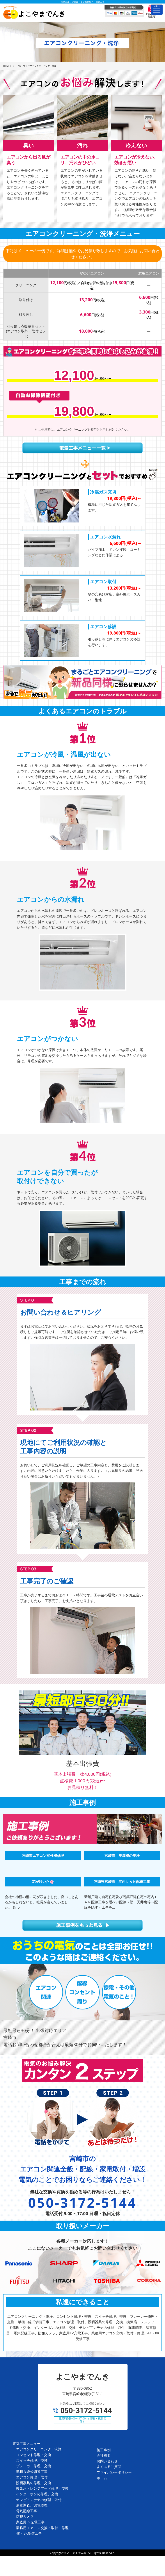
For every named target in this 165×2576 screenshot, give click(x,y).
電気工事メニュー (26, 2443)
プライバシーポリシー (114, 2472)
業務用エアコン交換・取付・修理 (42, 2527)
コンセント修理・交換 (33, 2454)
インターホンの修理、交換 (37, 2494)
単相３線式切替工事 (32, 2471)
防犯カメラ (25, 2516)
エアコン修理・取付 (32, 2477)
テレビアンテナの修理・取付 (39, 2499)
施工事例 (104, 2450)
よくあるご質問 (109, 2466)
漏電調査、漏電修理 (32, 2505)
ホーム (102, 2478)
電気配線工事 (26, 2510)
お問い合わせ (107, 2461)
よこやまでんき (77, 2553)
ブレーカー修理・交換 (33, 2466)
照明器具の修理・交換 (33, 2482)
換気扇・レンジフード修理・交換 (42, 2488)
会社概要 (104, 2455)
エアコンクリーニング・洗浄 (39, 2449)
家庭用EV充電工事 (30, 2522)
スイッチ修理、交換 (32, 2460)
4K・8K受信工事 (29, 2533)
